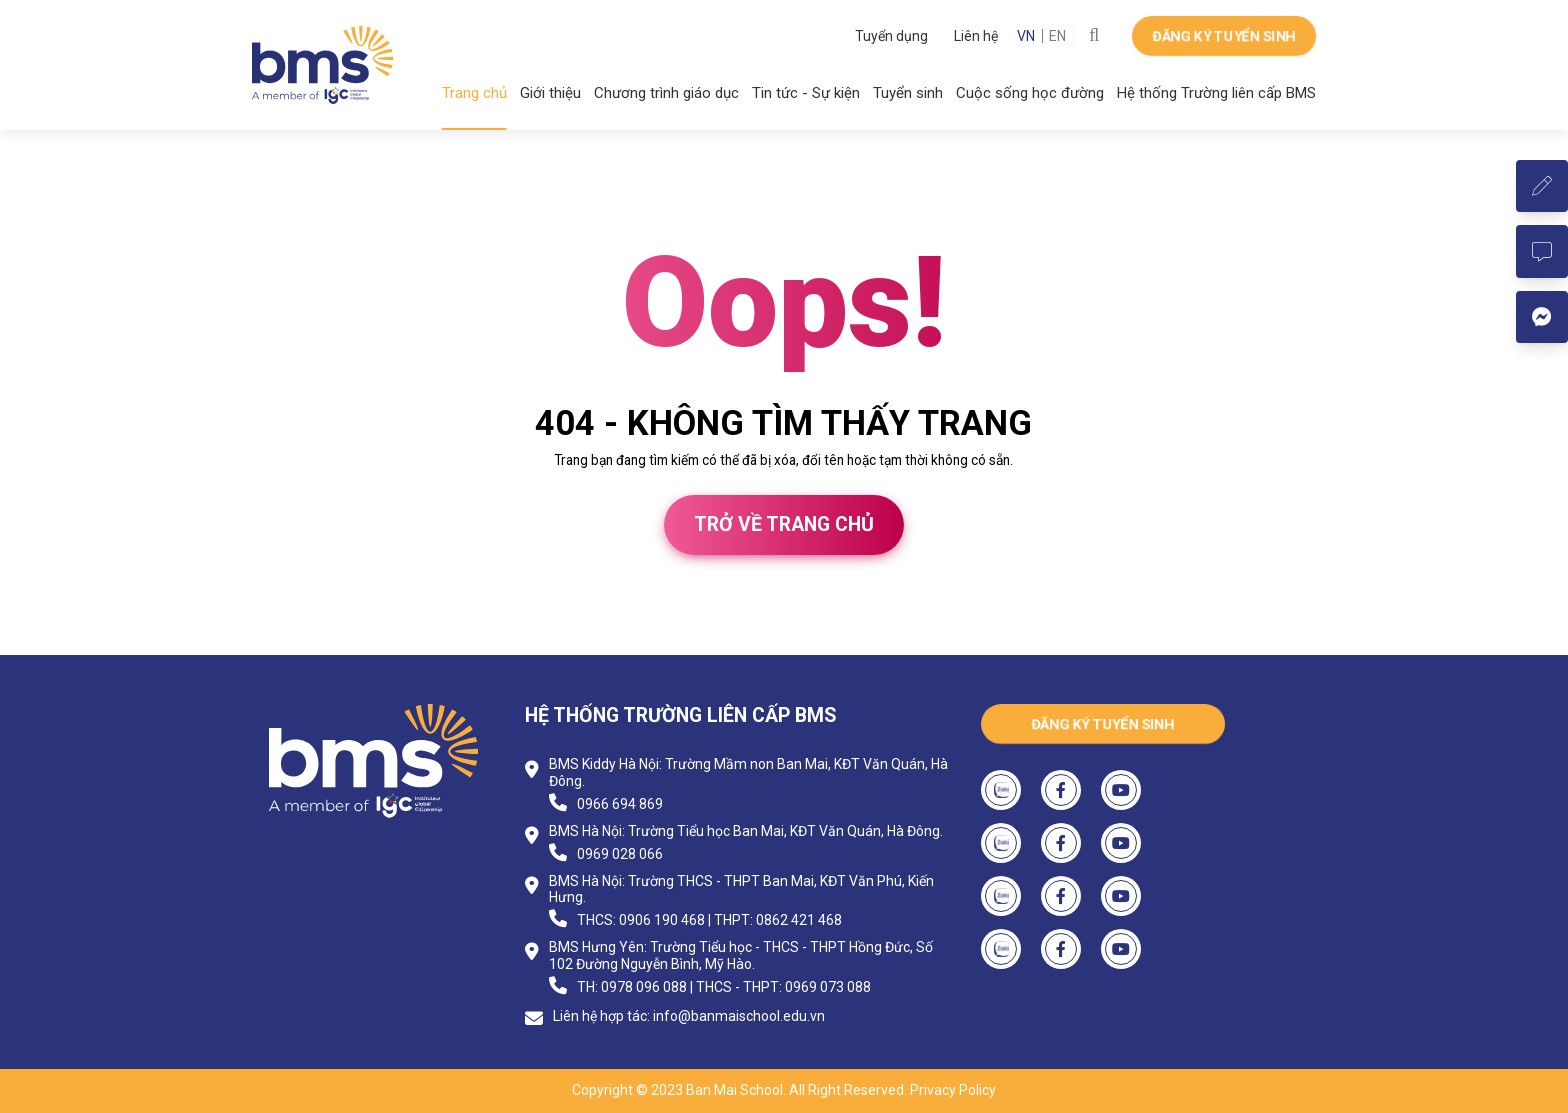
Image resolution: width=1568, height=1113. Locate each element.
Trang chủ (474, 93)
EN (1057, 36)
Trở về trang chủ (784, 524)
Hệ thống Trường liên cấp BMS (1216, 93)
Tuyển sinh (908, 93)
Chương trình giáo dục (666, 93)
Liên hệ (976, 36)
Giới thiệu (550, 93)
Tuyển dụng (891, 36)
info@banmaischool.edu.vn (739, 1016)
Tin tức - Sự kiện (806, 93)
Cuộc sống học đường (1030, 93)
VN (1026, 36)
